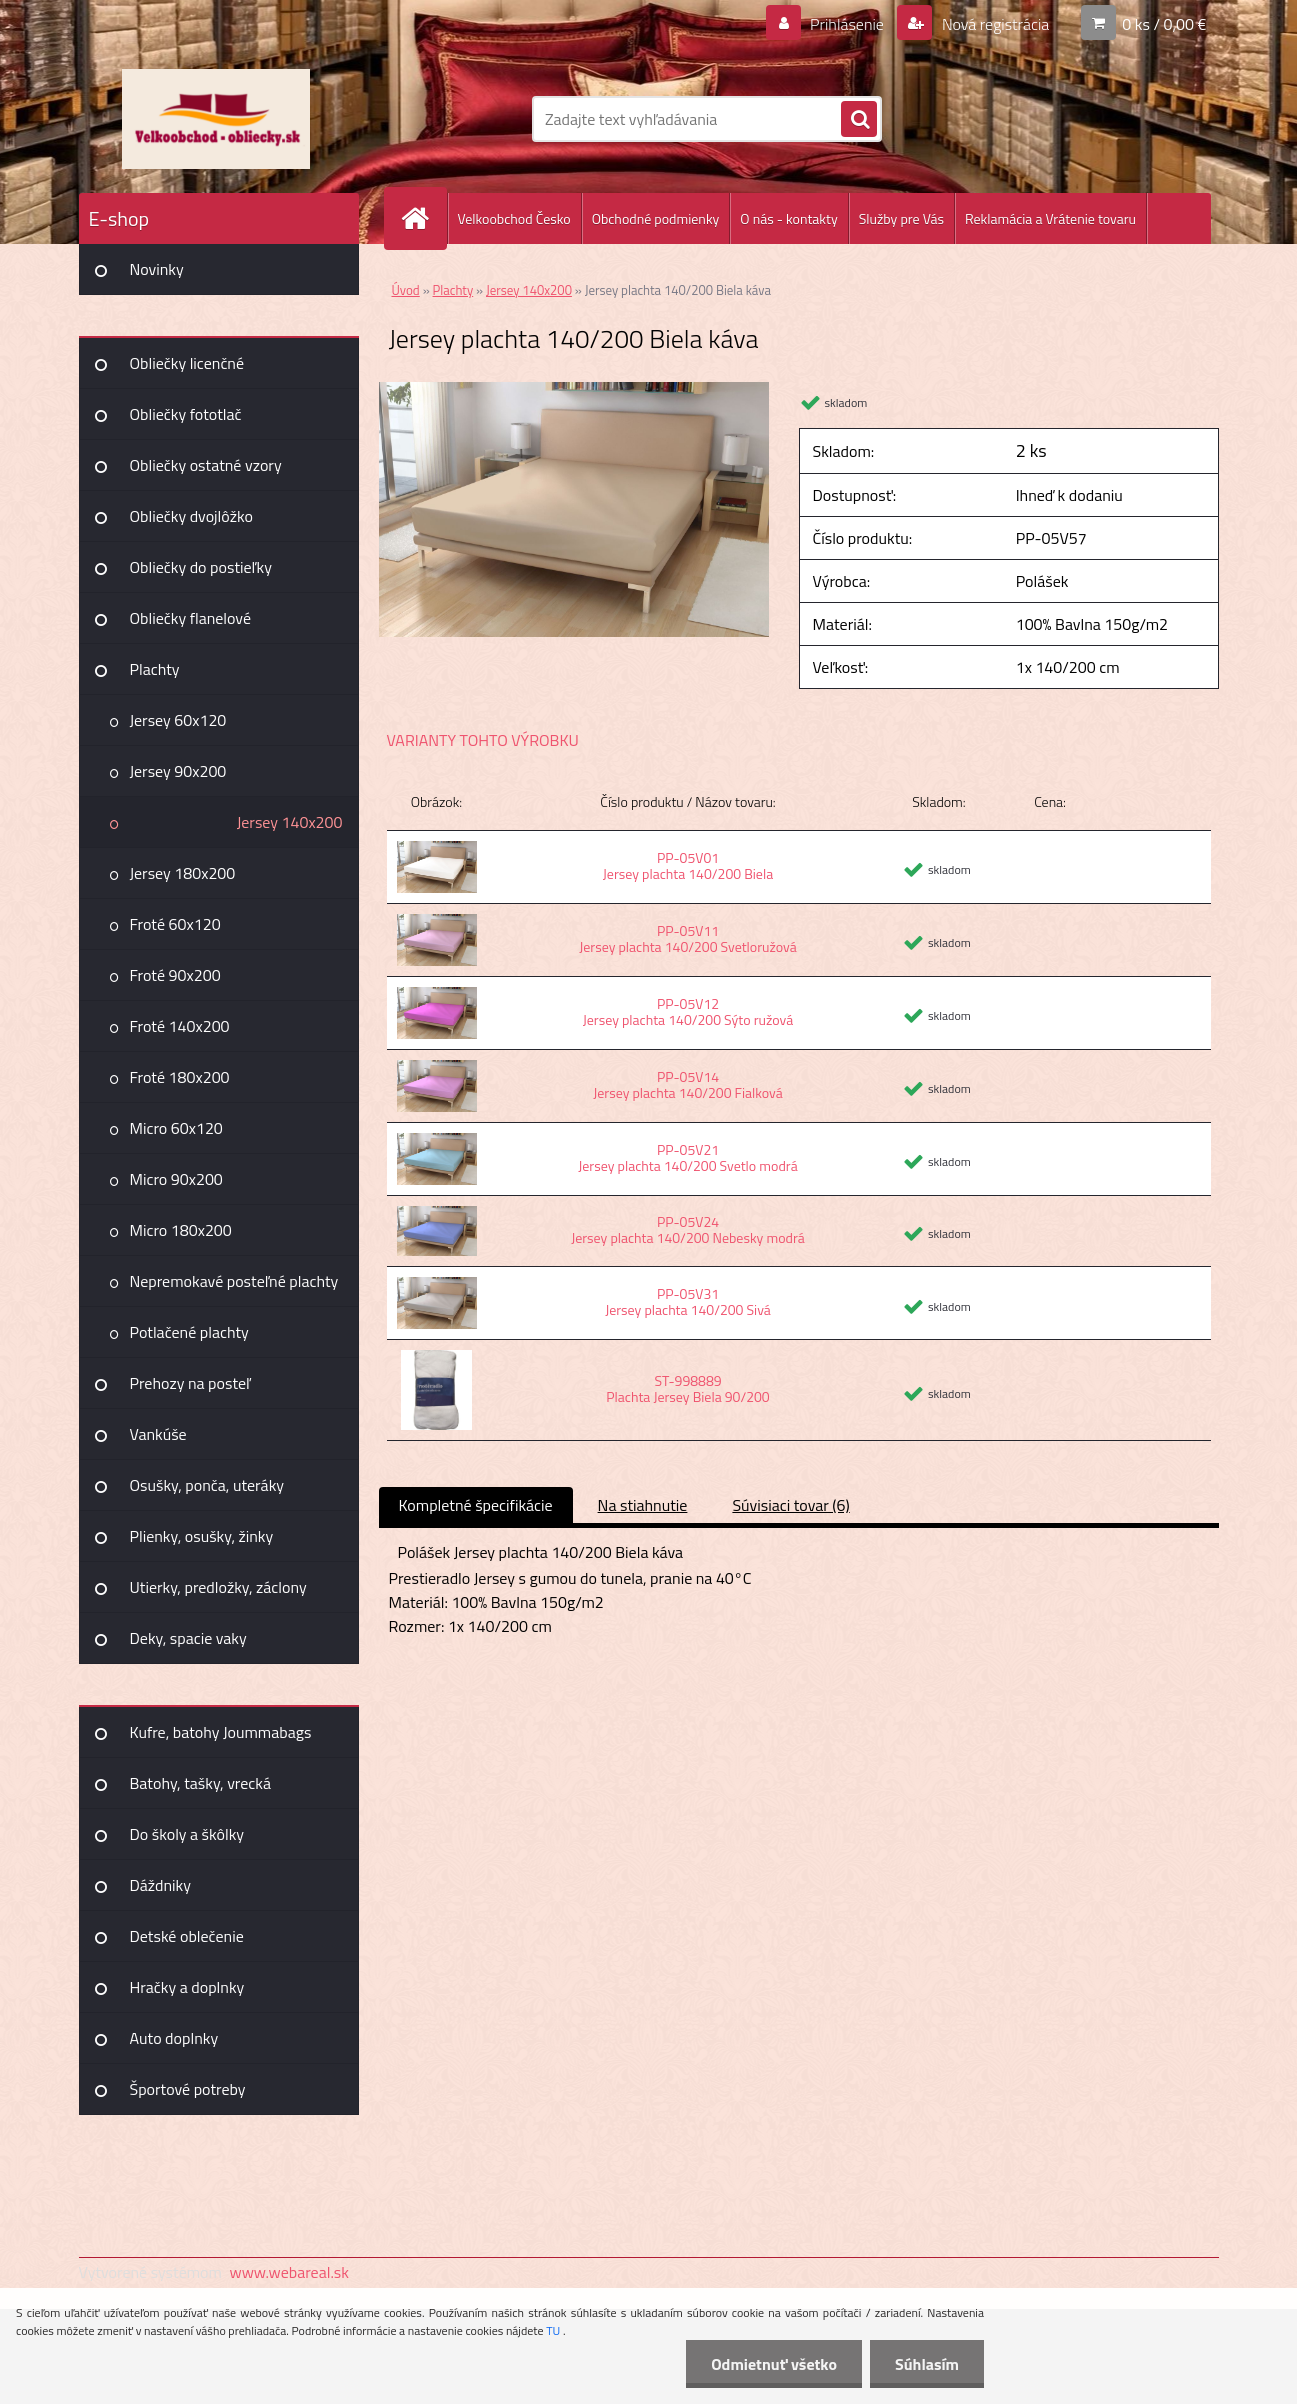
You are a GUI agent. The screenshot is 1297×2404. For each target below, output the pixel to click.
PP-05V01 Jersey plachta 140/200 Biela (688, 865)
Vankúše (158, 1434)
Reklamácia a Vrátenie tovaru (1050, 218)
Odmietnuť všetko (774, 2364)
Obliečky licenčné (187, 363)
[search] (859, 120)
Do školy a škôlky (187, 1834)
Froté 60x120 (175, 924)
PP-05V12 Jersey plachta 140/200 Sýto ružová (688, 1011)
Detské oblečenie (187, 1936)
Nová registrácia (993, 24)
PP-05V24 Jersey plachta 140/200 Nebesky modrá (688, 1229)
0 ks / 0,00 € (1164, 24)
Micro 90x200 (176, 1179)
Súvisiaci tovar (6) (790, 1505)
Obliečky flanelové (190, 618)
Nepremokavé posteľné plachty (234, 1281)
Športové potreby (188, 2089)
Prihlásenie (847, 24)
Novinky (157, 269)
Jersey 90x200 (178, 771)
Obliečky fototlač (186, 414)
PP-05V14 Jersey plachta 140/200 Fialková (687, 1084)
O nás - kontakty (788, 218)
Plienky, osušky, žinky (202, 1536)
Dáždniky (161, 1885)
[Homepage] (424, 218)
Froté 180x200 (180, 1077)
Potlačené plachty (189, 1332)
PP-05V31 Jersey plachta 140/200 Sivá (688, 1301)
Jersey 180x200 (183, 873)
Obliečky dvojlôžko (191, 516)
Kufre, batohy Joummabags (221, 1732)
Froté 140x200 (180, 1026)
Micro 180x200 (181, 1230)
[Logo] (216, 119)
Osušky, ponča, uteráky (207, 1485)
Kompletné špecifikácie (476, 1505)
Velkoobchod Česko (514, 218)
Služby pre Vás (901, 218)
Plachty (155, 669)
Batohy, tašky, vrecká (200, 1783)
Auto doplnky (174, 2038)
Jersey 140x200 (290, 822)
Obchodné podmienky (656, 218)
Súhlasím (927, 2364)
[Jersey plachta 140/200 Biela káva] (574, 390)
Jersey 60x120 (178, 720)
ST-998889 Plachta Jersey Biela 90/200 (687, 1388)
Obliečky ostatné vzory (206, 465)
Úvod (406, 290)
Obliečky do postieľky (201, 567)
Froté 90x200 (175, 975)
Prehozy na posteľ (190, 1383)
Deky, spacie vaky (188, 1638)
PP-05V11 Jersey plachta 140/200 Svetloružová (687, 938)
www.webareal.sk (289, 2272)
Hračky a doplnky (187, 1987)
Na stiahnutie (643, 1505)
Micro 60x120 (176, 1128)
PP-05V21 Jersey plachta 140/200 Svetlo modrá (687, 1157)
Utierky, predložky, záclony (218, 1587)
